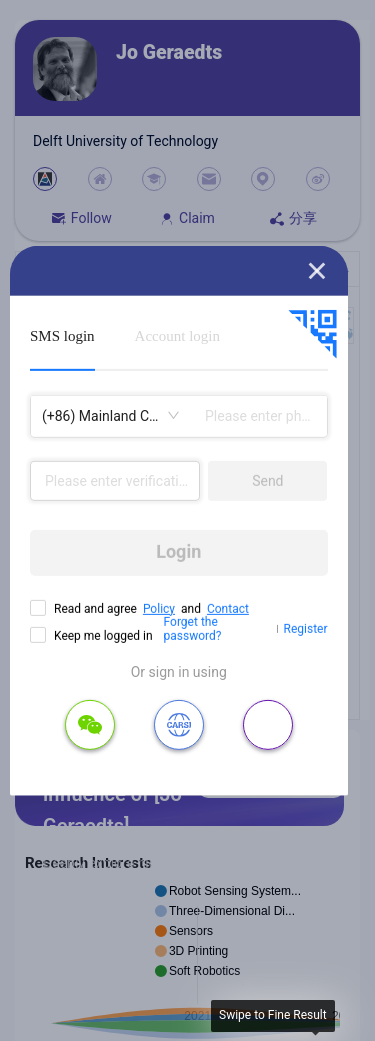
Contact (228, 608)
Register (306, 629)
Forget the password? (193, 629)
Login (178, 551)
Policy (159, 608)
